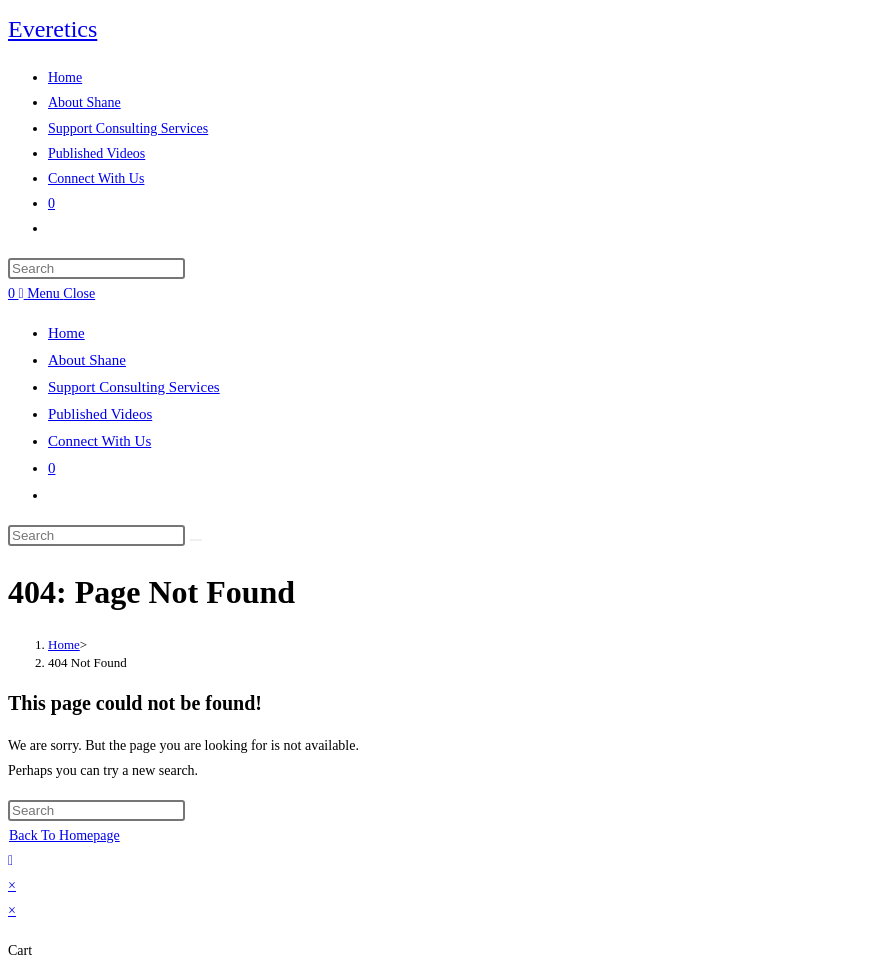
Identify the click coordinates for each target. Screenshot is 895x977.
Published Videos (100, 414)
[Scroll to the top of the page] (10, 860)
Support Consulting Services (134, 387)
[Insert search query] (96, 268)
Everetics (52, 29)
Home (66, 333)
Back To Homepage (64, 835)
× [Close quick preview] (12, 885)
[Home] (64, 644)
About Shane (87, 360)
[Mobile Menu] (57, 293)
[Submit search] (196, 540)
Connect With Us (99, 441)
